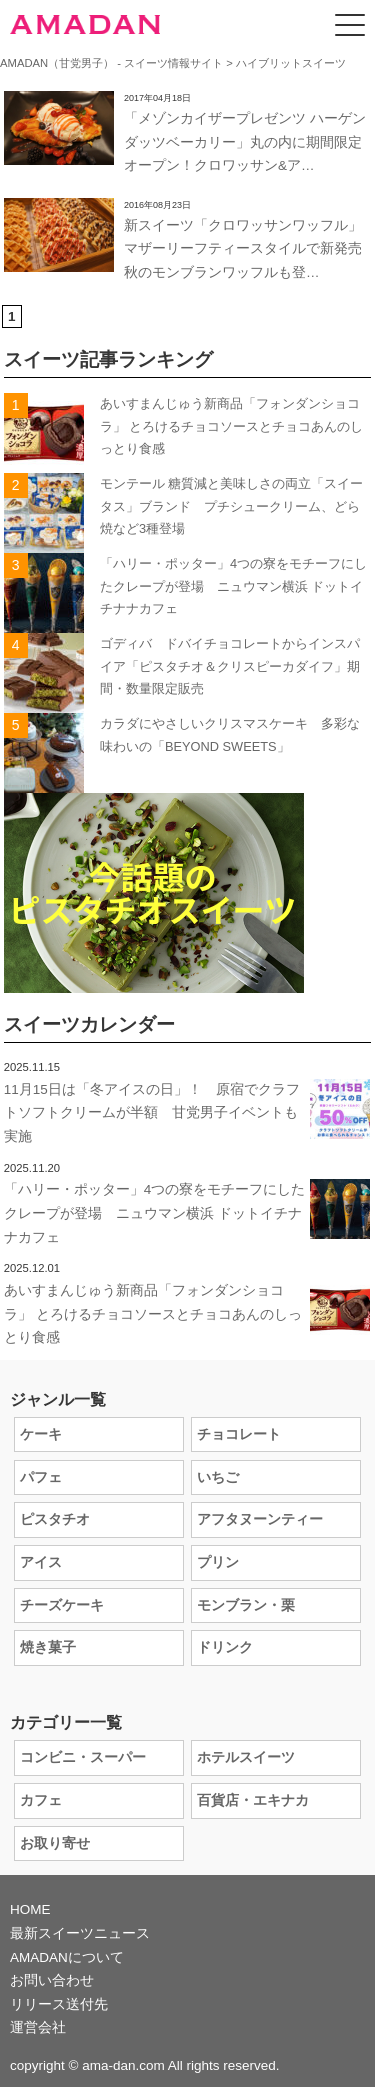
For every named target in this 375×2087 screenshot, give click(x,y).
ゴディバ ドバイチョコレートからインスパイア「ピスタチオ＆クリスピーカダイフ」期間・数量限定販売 (230, 666)
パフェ (41, 1477)
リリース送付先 (59, 2004)
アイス (41, 1562)
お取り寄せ (55, 1843)
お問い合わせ (52, 1980)
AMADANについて (67, 1957)
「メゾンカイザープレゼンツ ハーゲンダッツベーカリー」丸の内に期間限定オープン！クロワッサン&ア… (245, 142)
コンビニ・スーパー (83, 1757)
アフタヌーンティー (260, 1519)
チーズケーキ (62, 1605)
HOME (30, 1909)
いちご (218, 1477)
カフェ (41, 1800)
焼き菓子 (48, 1647)
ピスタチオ (55, 1519)
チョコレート (239, 1434)
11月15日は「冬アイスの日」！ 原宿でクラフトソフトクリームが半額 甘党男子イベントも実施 (152, 1113)
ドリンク (225, 1647)
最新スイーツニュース (80, 1933)
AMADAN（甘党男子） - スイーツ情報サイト (111, 63)
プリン (218, 1562)
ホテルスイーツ (246, 1757)
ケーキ (41, 1434)
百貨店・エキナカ (253, 1800)
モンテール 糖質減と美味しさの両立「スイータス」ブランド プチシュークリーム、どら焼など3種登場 (232, 506)
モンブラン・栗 (246, 1605)
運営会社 (38, 2027)
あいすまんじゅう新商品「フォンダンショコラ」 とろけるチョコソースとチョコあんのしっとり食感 (232, 426)
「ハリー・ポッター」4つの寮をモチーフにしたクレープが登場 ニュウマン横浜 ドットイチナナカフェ (233, 586)
